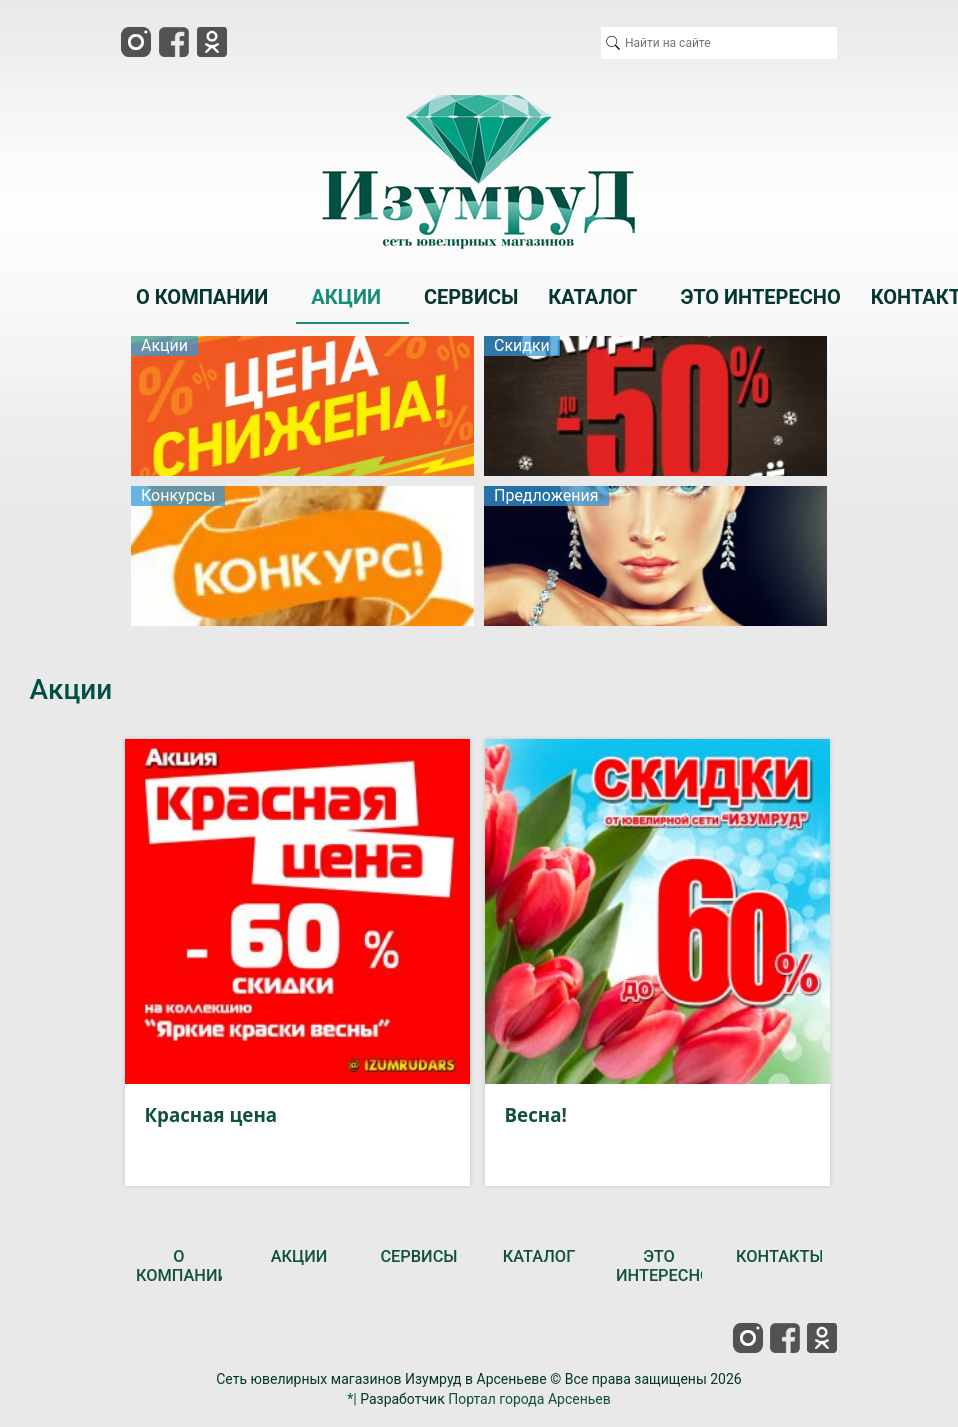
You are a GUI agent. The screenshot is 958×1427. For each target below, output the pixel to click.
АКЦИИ (299, 1256)
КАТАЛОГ (539, 1256)
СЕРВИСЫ (418, 1256)
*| (351, 1399)
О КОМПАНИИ (182, 1266)
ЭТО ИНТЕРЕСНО (663, 1266)
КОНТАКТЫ (780, 1256)
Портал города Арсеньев (529, 1399)
